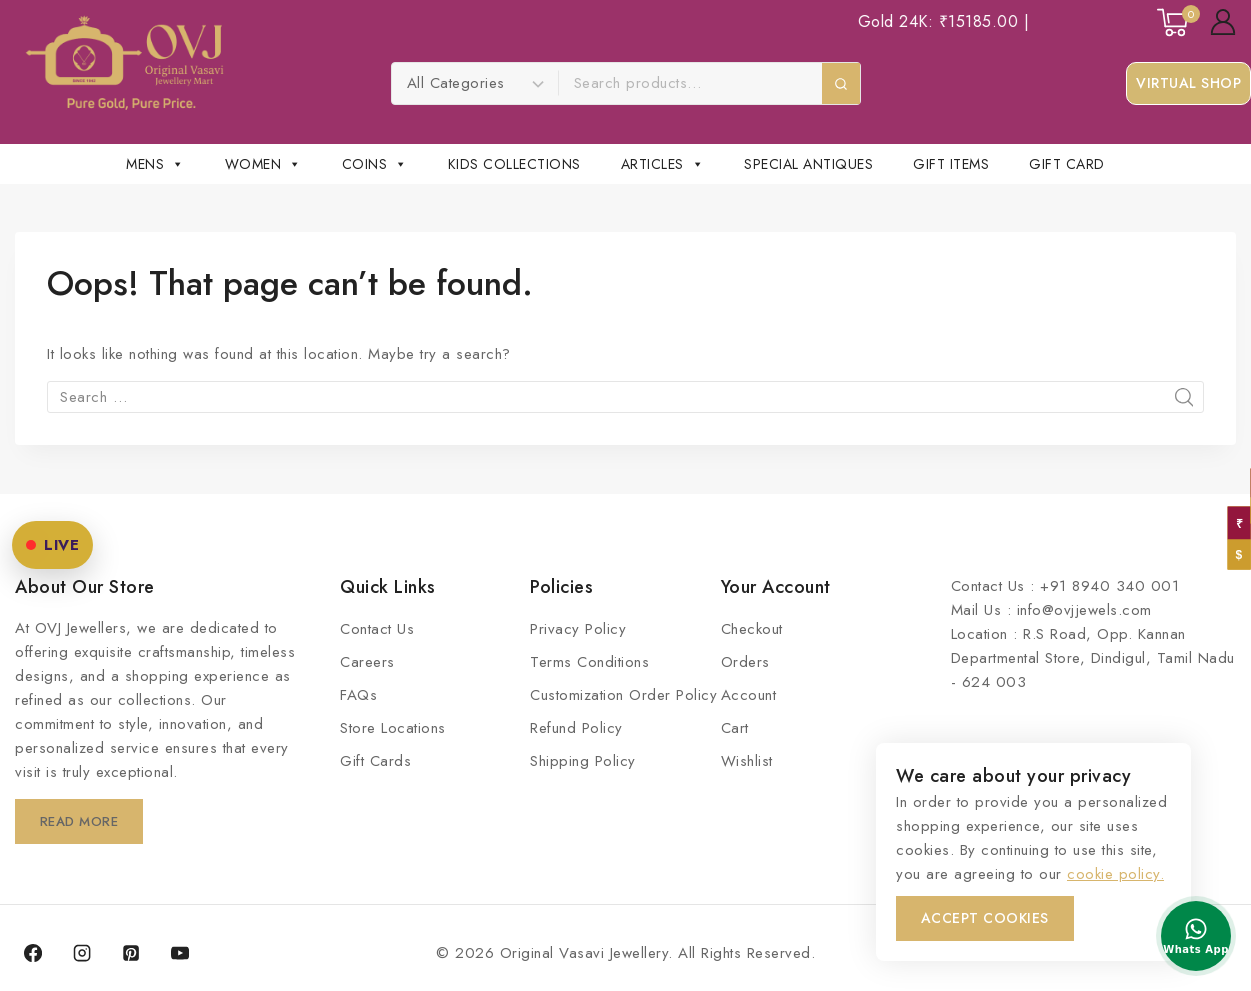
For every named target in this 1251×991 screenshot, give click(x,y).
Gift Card (1067, 164)
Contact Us (377, 629)
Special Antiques (808, 164)
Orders (745, 662)
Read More (82, 821)
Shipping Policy (583, 761)
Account (749, 695)
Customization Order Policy (623, 695)
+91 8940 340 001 (1109, 586)
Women (263, 164)
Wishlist (747, 761)
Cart (735, 728)
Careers (367, 662)
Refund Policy (576, 728)
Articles (663, 164)
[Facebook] (33, 953)
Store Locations (393, 728)
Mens (155, 164)
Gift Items (951, 164)
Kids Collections (514, 164)
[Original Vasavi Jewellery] (124, 63)
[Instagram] (82, 953)
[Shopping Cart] (1173, 22)
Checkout (752, 629)
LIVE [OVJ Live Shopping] (52, 545)
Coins (375, 164)
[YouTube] (180, 953)
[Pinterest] (131, 953)
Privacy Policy (578, 629)
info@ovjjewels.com (1084, 610)
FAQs (358, 695)
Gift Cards (375, 761)
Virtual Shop (1188, 83)
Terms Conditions (589, 662)
